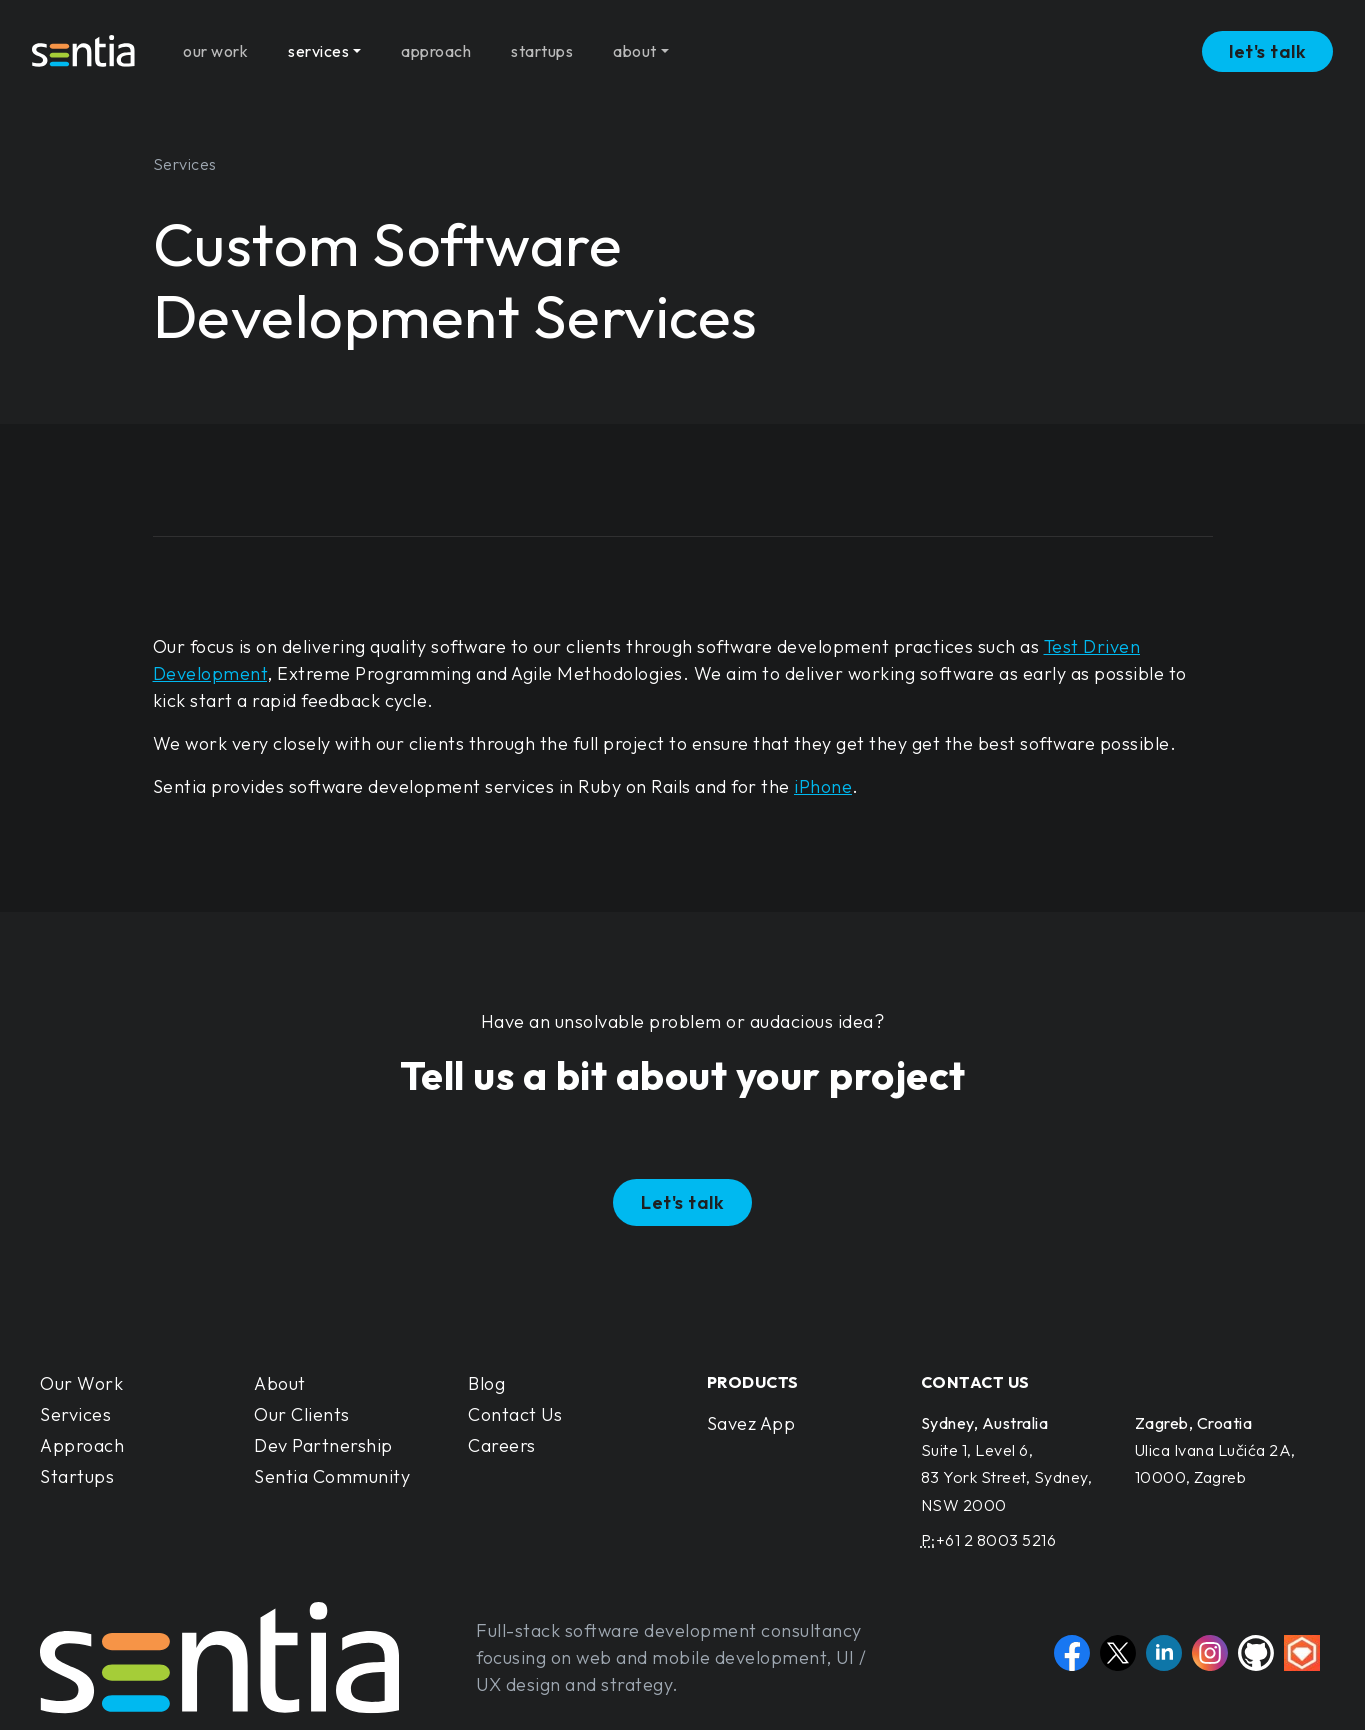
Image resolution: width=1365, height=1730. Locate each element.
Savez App (751, 1423)
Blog (486, 1383)
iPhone (823, 786)
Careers (502, 1445)
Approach (82, 1445)
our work (215, 44)
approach (436, 44)
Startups (77, 1476)
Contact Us (515, 1414)
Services (75, 1414)
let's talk (1267, 44)
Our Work (81, 1383)
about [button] (635, 44)
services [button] (318, 44)
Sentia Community (332, 1476)
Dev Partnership (323, 1445)
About (280, 1383)
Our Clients (302, 1414)
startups (542, 44)
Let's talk (682, 1202)
